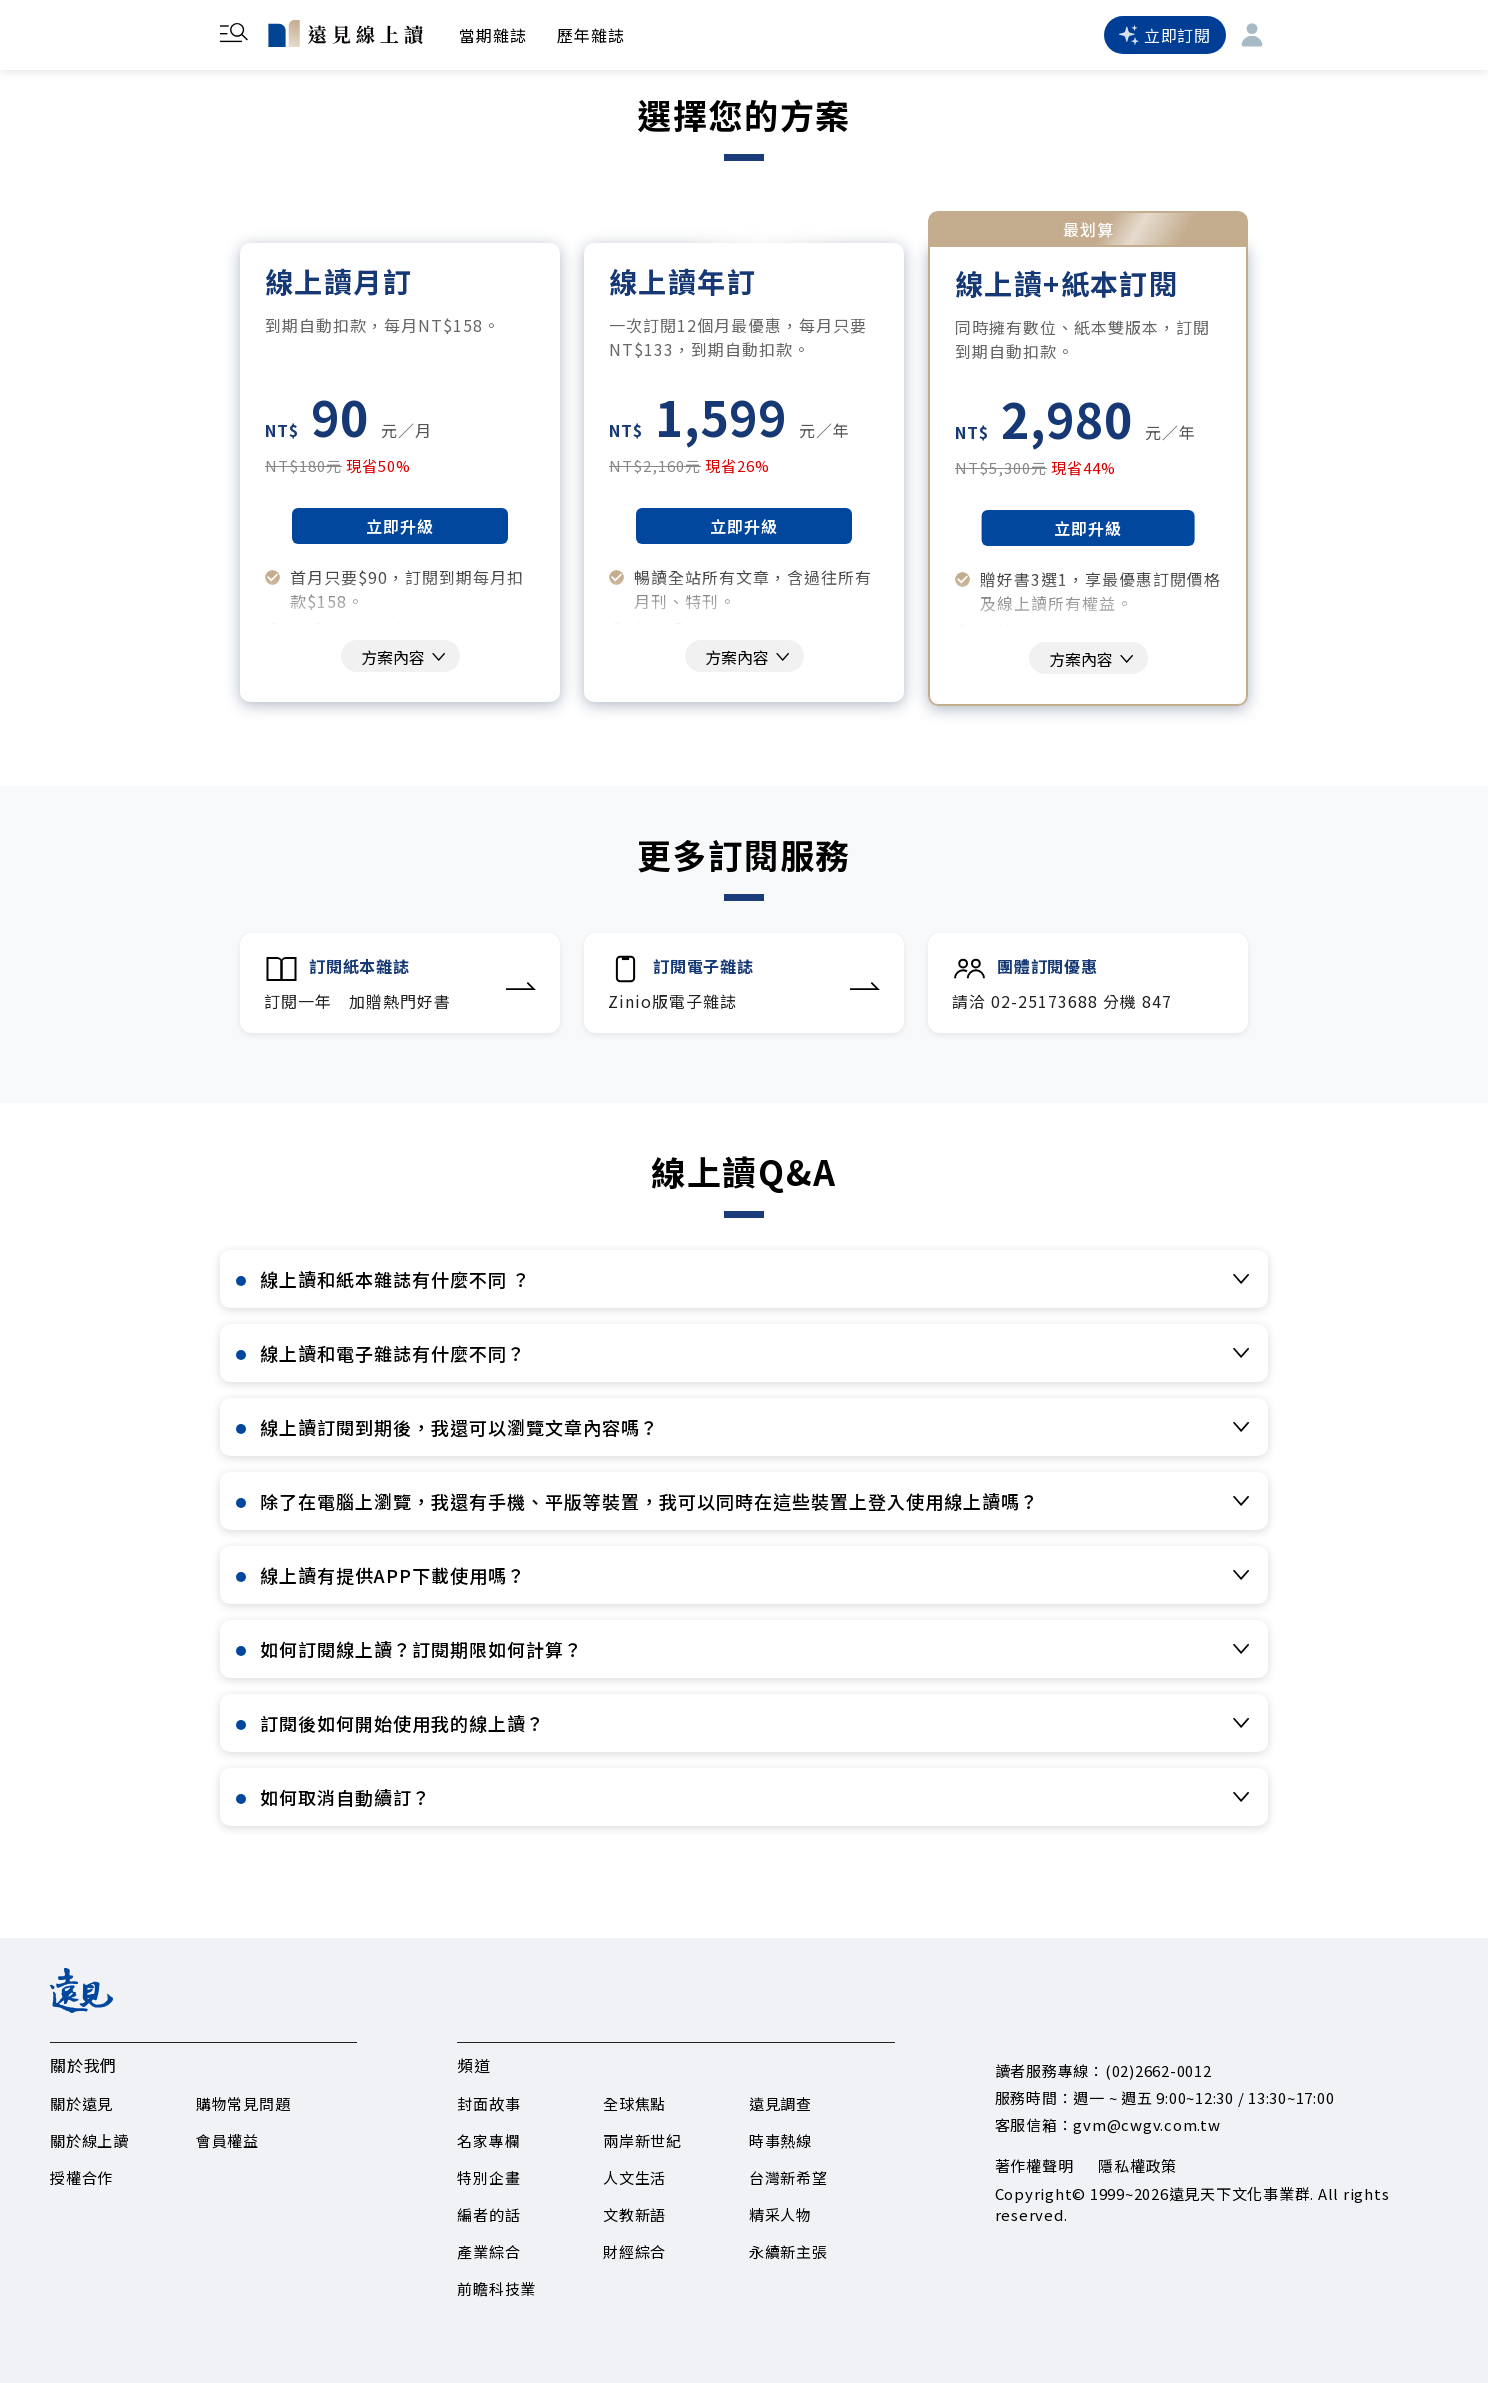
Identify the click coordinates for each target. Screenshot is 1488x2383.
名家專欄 (488, 2140)
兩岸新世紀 (642, 2140)
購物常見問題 (243, 2103)
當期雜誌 (493, 35)
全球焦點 (634, 2103)
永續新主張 (788, 2251)
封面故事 (488, 2103)
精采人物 (780, 2214)
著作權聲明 (1034, 2165)
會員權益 (227, 2140)
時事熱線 (780, 2140)
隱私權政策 (1137, 2165)
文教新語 (634, 2214)
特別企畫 (488, 2177)
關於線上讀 (89, 2140)
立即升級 (399, 526)
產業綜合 (488, 2251)
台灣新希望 (788, 2177)
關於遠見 (81, 2103)
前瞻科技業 (496, 2288)
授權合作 (81, 2177)
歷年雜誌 (591, 35)
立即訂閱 (1165, 35)
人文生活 (634, 2177)
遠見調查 (780, 2103)
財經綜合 (634, 2251)
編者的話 (488, 2214)
